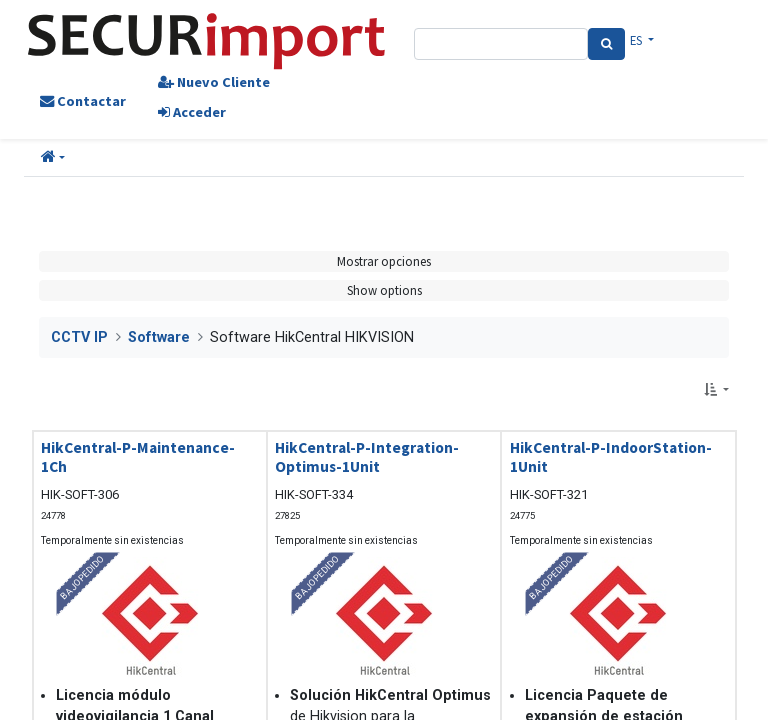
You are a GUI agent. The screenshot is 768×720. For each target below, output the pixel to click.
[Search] (606, 44)
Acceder (192, 112)
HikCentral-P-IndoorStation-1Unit (611, 457)
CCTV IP (79, 337)
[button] (53, 158)
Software (159, 337)
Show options (384, 290)
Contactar (83, 101)
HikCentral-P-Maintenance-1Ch (138, 457)
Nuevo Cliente (214, 82)
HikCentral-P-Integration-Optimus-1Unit (367, 457)
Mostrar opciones (384, 261)
